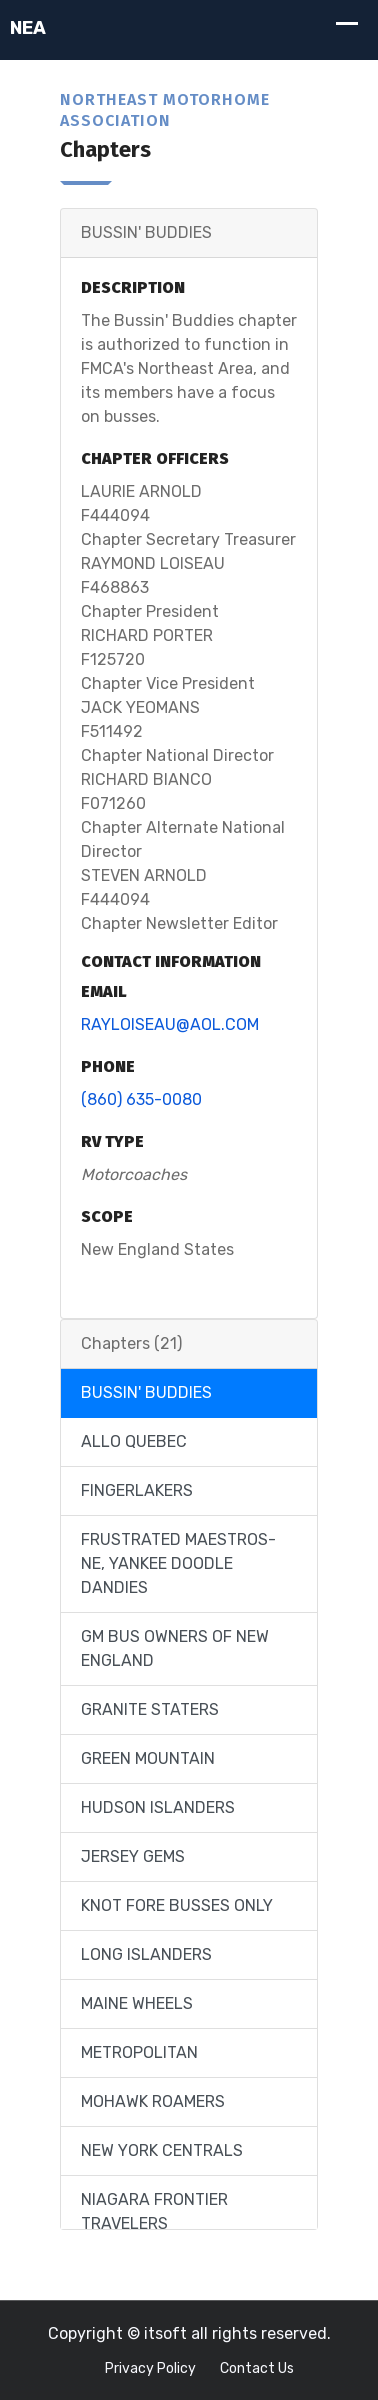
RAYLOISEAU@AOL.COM (170, 1024)
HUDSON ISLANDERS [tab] (158, 1807)
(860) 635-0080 (141, 1099)
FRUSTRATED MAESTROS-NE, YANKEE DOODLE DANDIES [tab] (178, 1563)
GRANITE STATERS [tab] (150, 1709)
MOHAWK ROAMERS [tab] (153, 2101)
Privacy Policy (150, 2368)
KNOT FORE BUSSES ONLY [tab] (177, 1905)
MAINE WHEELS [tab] (137, 2003)
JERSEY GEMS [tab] (133, 1856)
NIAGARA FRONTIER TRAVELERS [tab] (154, 2211)
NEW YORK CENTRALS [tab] (162, 2150)
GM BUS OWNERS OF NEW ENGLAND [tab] (175, 1648)
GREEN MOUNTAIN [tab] (148, 1758)
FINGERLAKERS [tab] (137, 1490)
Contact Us (257, 2368)
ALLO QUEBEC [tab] (134, 1441)
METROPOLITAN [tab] (139, 2052)
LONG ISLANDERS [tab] (146, 1954)
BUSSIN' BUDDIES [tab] (146, 1392)
